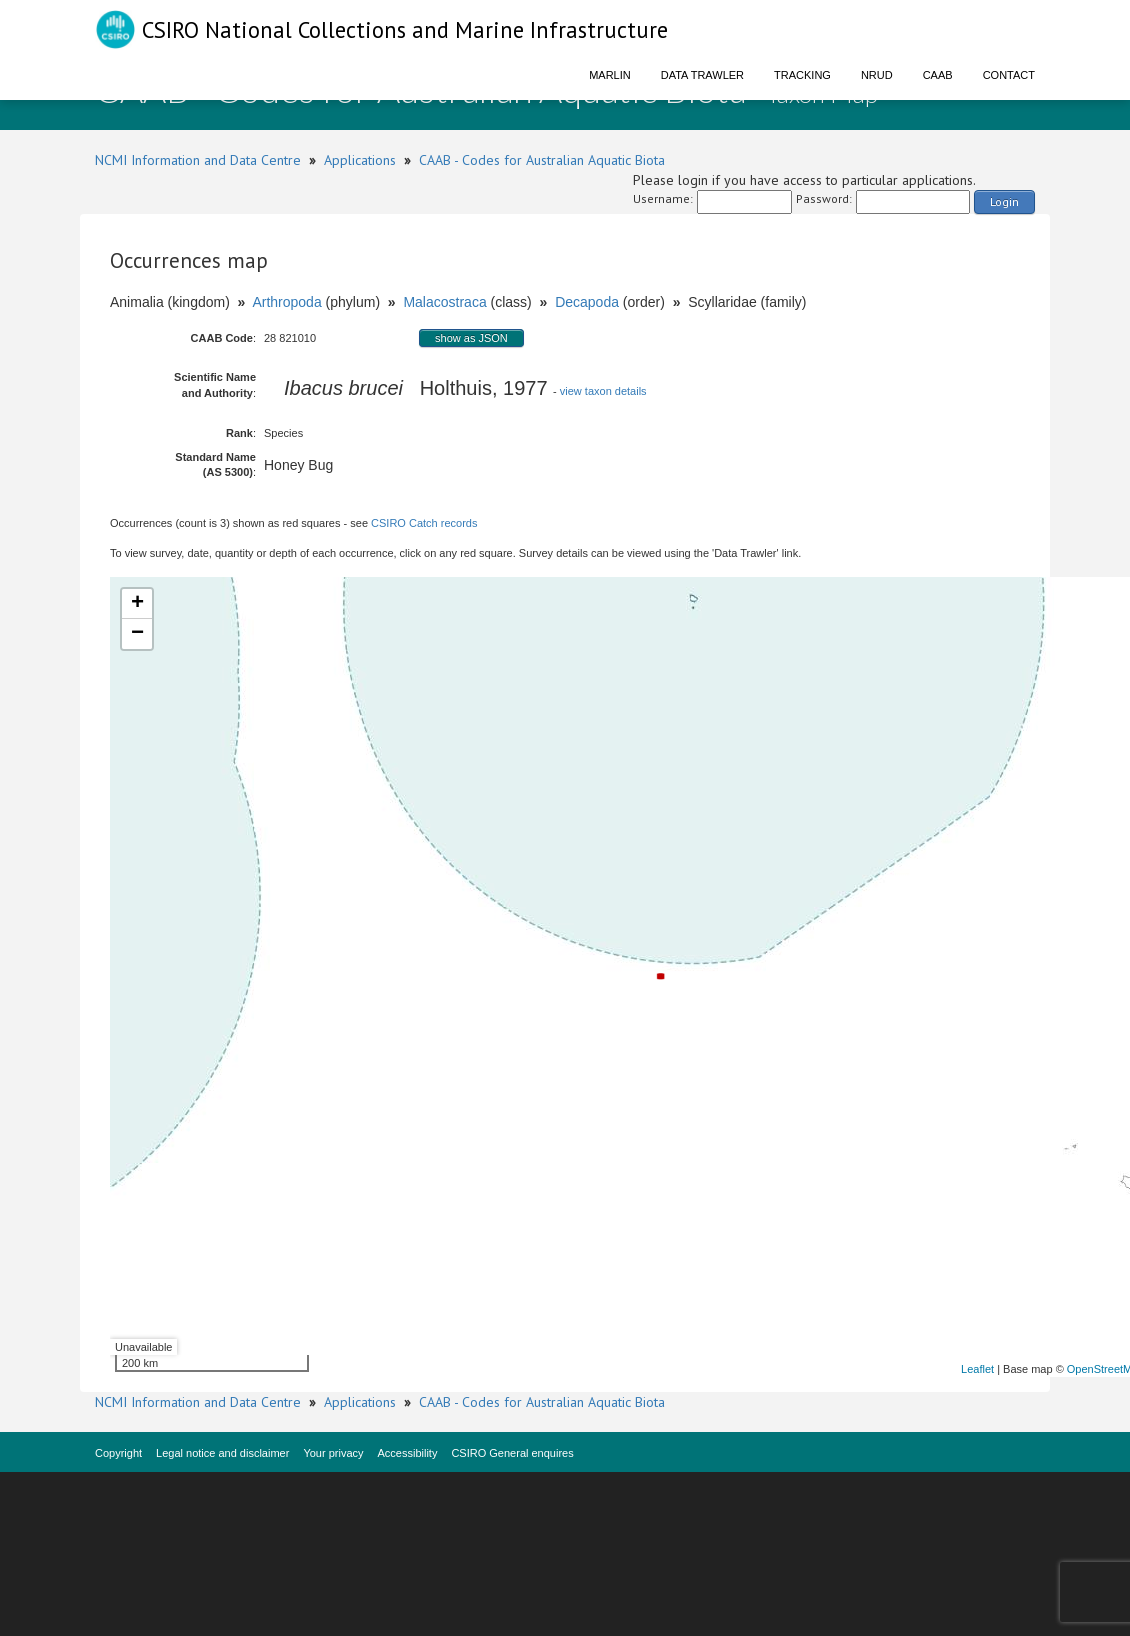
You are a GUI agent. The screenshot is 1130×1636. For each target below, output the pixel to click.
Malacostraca (444, 302)
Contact (1009, 75)
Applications (360, 160)
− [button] (137, 634)
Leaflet (977, 1369)
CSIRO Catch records (424, 523)
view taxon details (603, 391)
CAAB (938, 75)
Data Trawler (702, 75)
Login (1004, 201)
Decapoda (587, 302)
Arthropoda (286, 302)
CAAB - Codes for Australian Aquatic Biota (542, 160)
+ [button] (137, 604)
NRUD (877, 75)
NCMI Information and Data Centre (198, 160)
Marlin (610, 75)
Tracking (802, 75)
